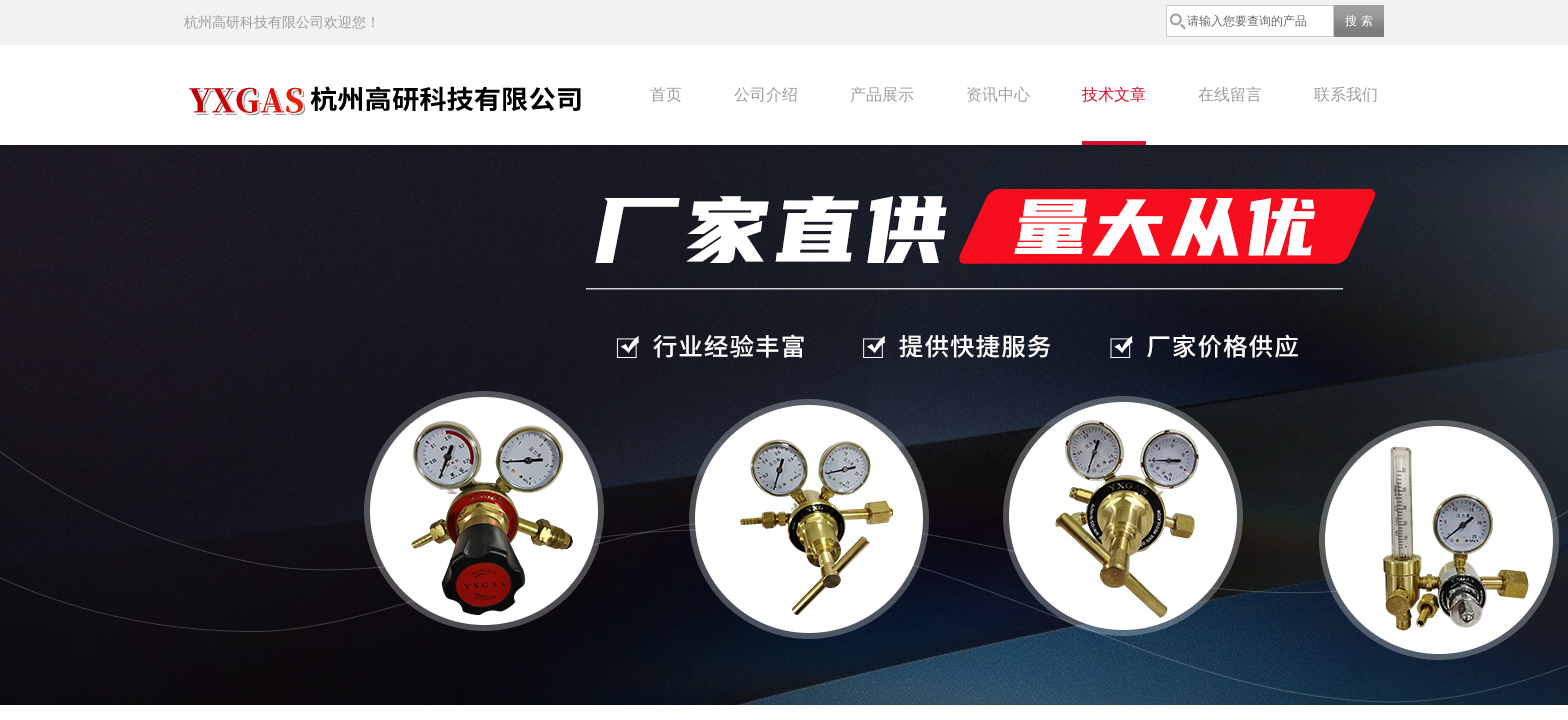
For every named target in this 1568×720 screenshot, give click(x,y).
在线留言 (1230, 94)
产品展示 (882, 94)
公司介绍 (766, 94)
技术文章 (1114, 94)
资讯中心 (998, 94)
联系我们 (1346, 94)
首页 (666, 94)
